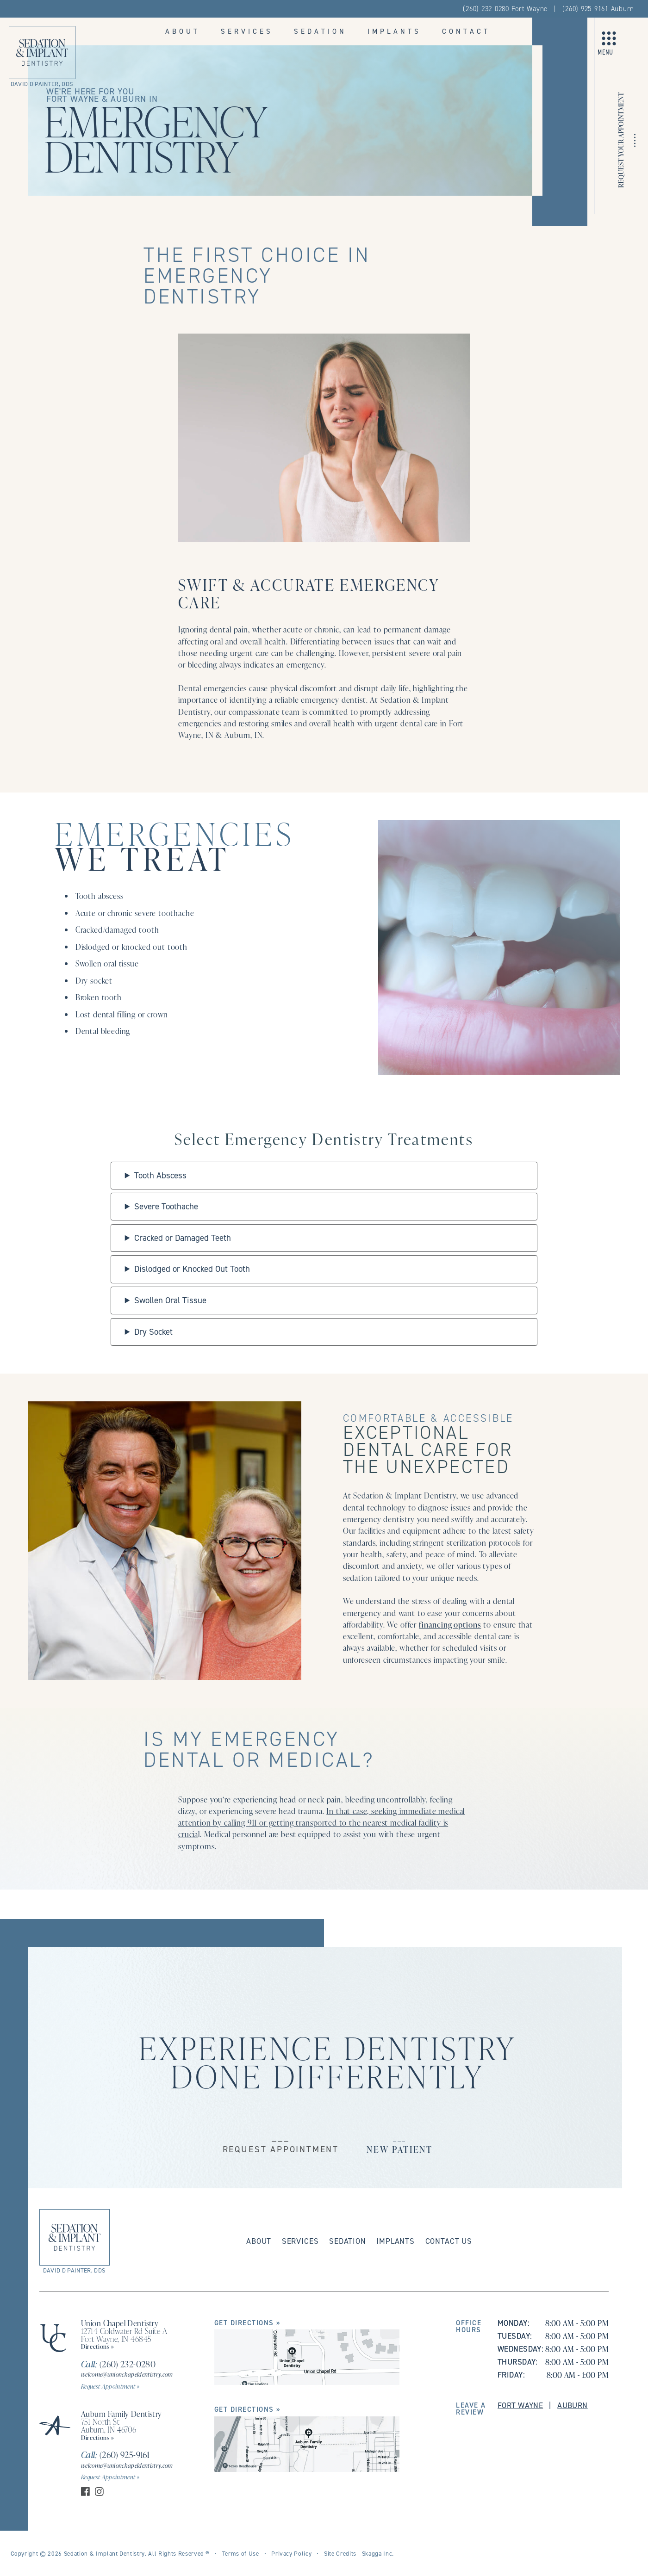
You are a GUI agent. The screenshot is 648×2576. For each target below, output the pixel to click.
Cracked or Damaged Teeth (182, 1237)
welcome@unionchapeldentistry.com (127, 2374)
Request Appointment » (110, 2386)
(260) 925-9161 (115, 2454)
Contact (466, 31)
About (182, 31)
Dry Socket (153, 1331)
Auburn (572, 2405)
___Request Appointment (281, 2143)
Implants (394, 31)
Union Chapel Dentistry (119, 2323)
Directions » (97, 2346)
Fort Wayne (520, 2405)
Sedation (320, 31)
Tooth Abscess (160, 1175)
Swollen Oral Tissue (170, 1300)
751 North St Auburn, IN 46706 (109, 2425)
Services (247, 31)
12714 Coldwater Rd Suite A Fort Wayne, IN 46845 (124, 2335)
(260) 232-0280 (118, 2364)
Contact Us (448, 2241)
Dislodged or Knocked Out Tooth (192, 1268)
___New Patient (400, 2143)
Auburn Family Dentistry (121, 2414)
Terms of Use (240, 2553)
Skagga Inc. (378, 2553)
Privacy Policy (291, 2553)
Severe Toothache (166, 1206)
